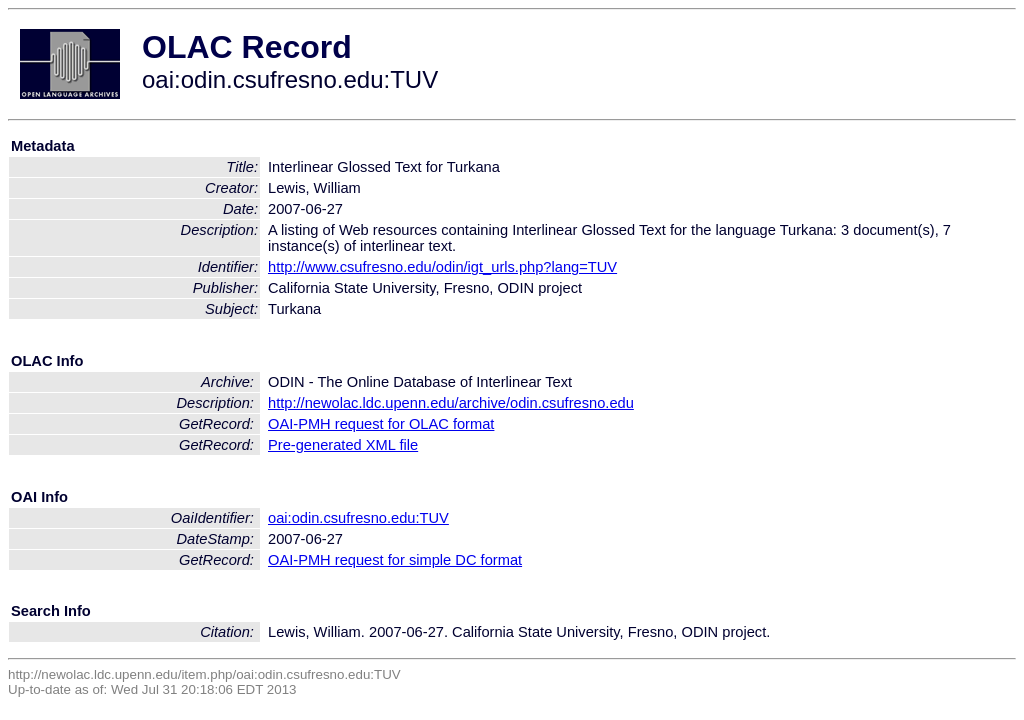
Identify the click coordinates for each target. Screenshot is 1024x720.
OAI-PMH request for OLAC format (381, 424)
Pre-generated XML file (343, 445)
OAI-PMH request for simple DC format (395, 560)
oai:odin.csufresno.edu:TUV (358, 518)
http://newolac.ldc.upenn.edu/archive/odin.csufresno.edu (451, 403)
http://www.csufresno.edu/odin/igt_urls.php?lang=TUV (442, 267)
